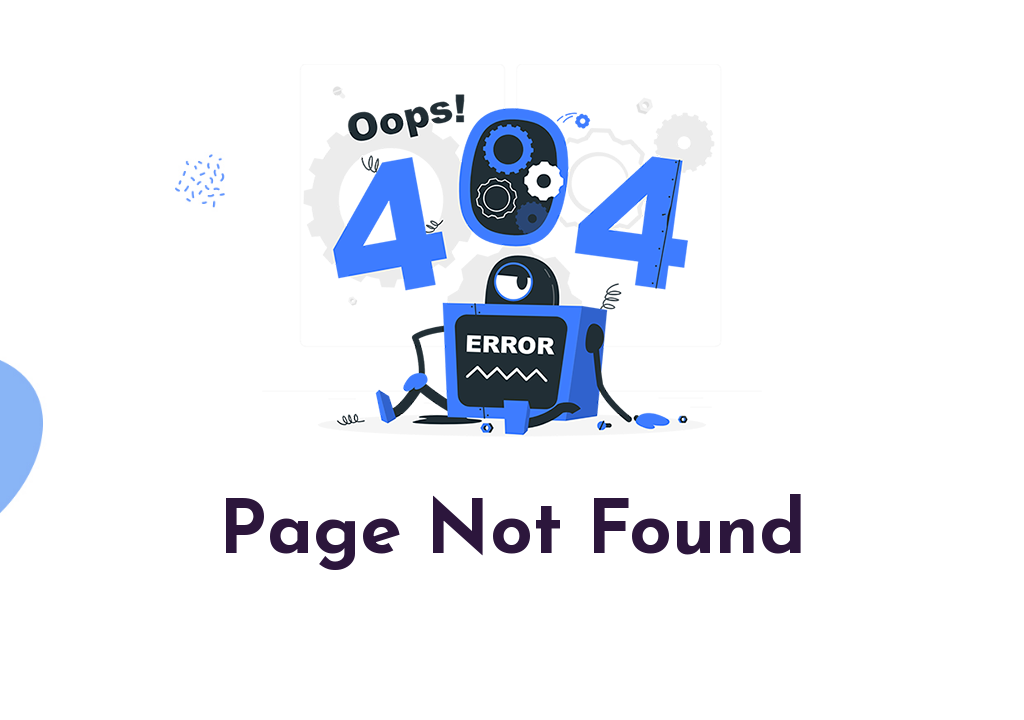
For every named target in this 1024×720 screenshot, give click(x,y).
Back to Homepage (512, 629)
